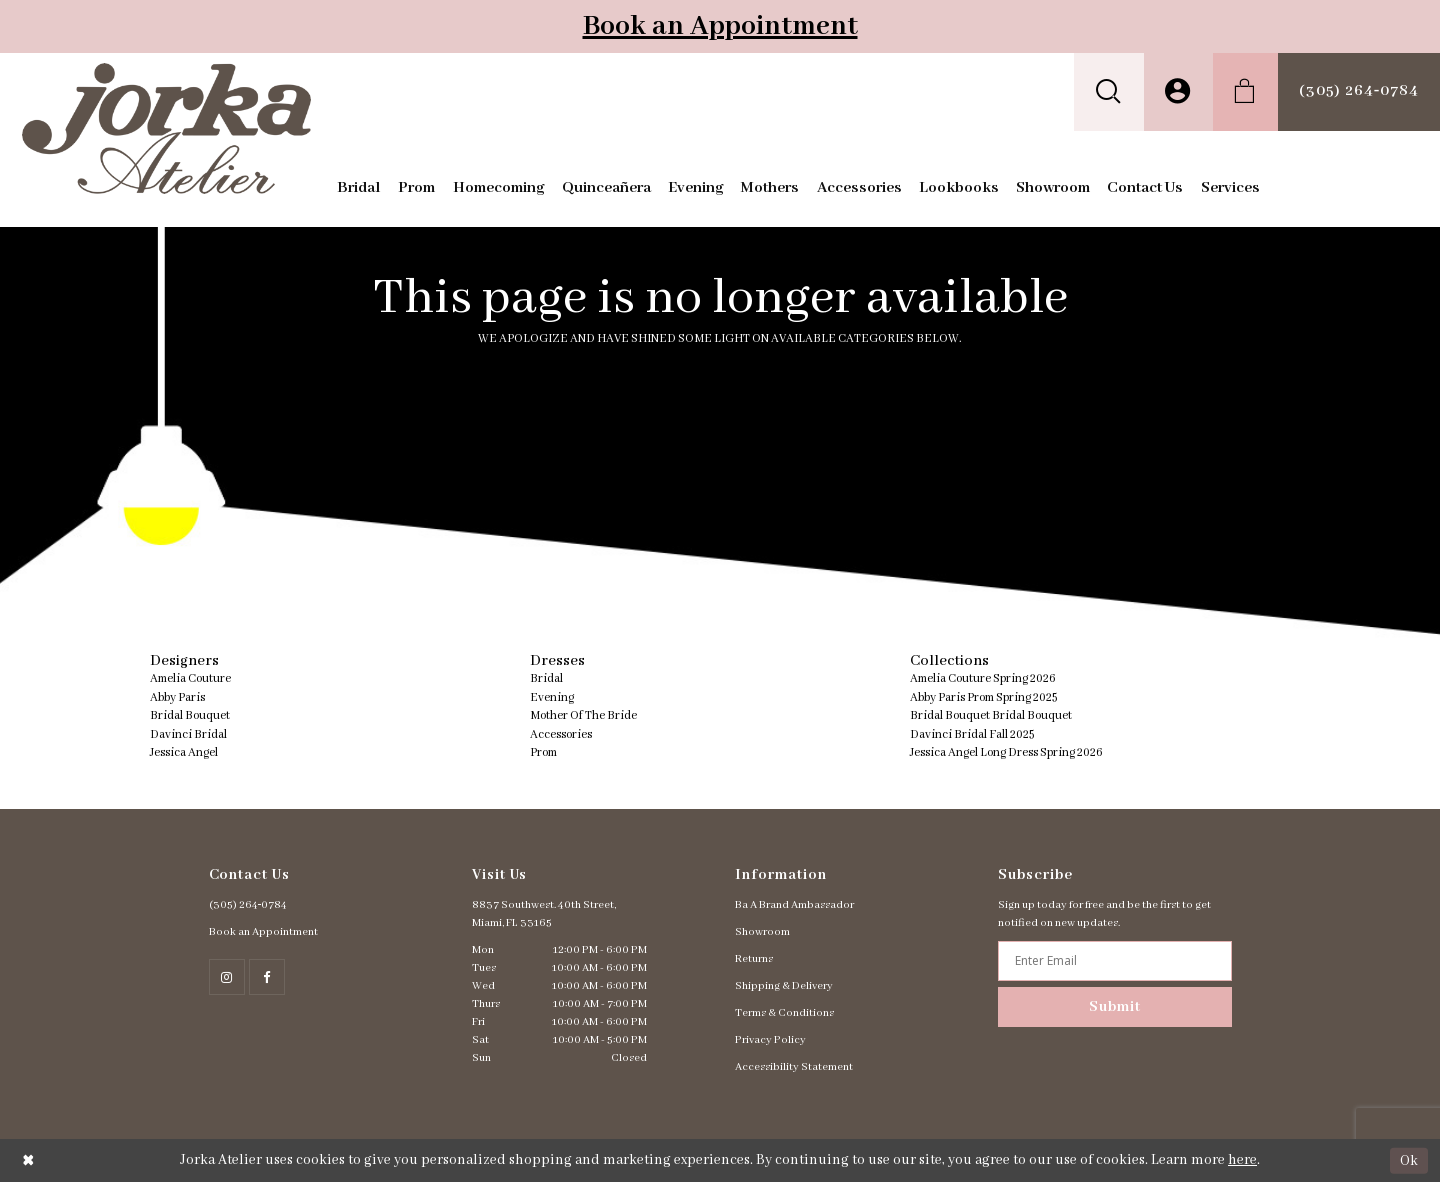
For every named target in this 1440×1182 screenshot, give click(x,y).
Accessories (561, 734)
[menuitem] (1108, 92)
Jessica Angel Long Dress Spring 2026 (1006, 752)
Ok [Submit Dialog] (1409, 1160)
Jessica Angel (184, 752)
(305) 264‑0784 (248, 905)
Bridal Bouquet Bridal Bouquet (991, 715)
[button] (1108, 92)
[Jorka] (166, 129)
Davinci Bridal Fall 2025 (972, 734)
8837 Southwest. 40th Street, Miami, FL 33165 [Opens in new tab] (544, 914)
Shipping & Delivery (784, 986)
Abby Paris (177, 697)
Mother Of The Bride (583, 715)
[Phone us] (1359, 92)
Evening (552, 697)
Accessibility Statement (794, 1067)
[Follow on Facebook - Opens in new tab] (267, 977)
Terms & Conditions (784, 1013)
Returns (754, 959)
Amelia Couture (190, 678)
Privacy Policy (770, 1040)
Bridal (546, 678)
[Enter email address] (1114, 961)
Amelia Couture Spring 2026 (983, 678)
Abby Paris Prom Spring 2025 (983, 697)
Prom (543, 752)
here (1242, 1160)
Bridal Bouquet (190, 715)
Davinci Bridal (188, 734)
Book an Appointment (720, 26)
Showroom (762, 932)
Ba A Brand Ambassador (794, 905)
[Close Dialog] (28, 1160)
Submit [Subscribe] (1115, 1007)
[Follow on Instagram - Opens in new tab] (227, 977)
